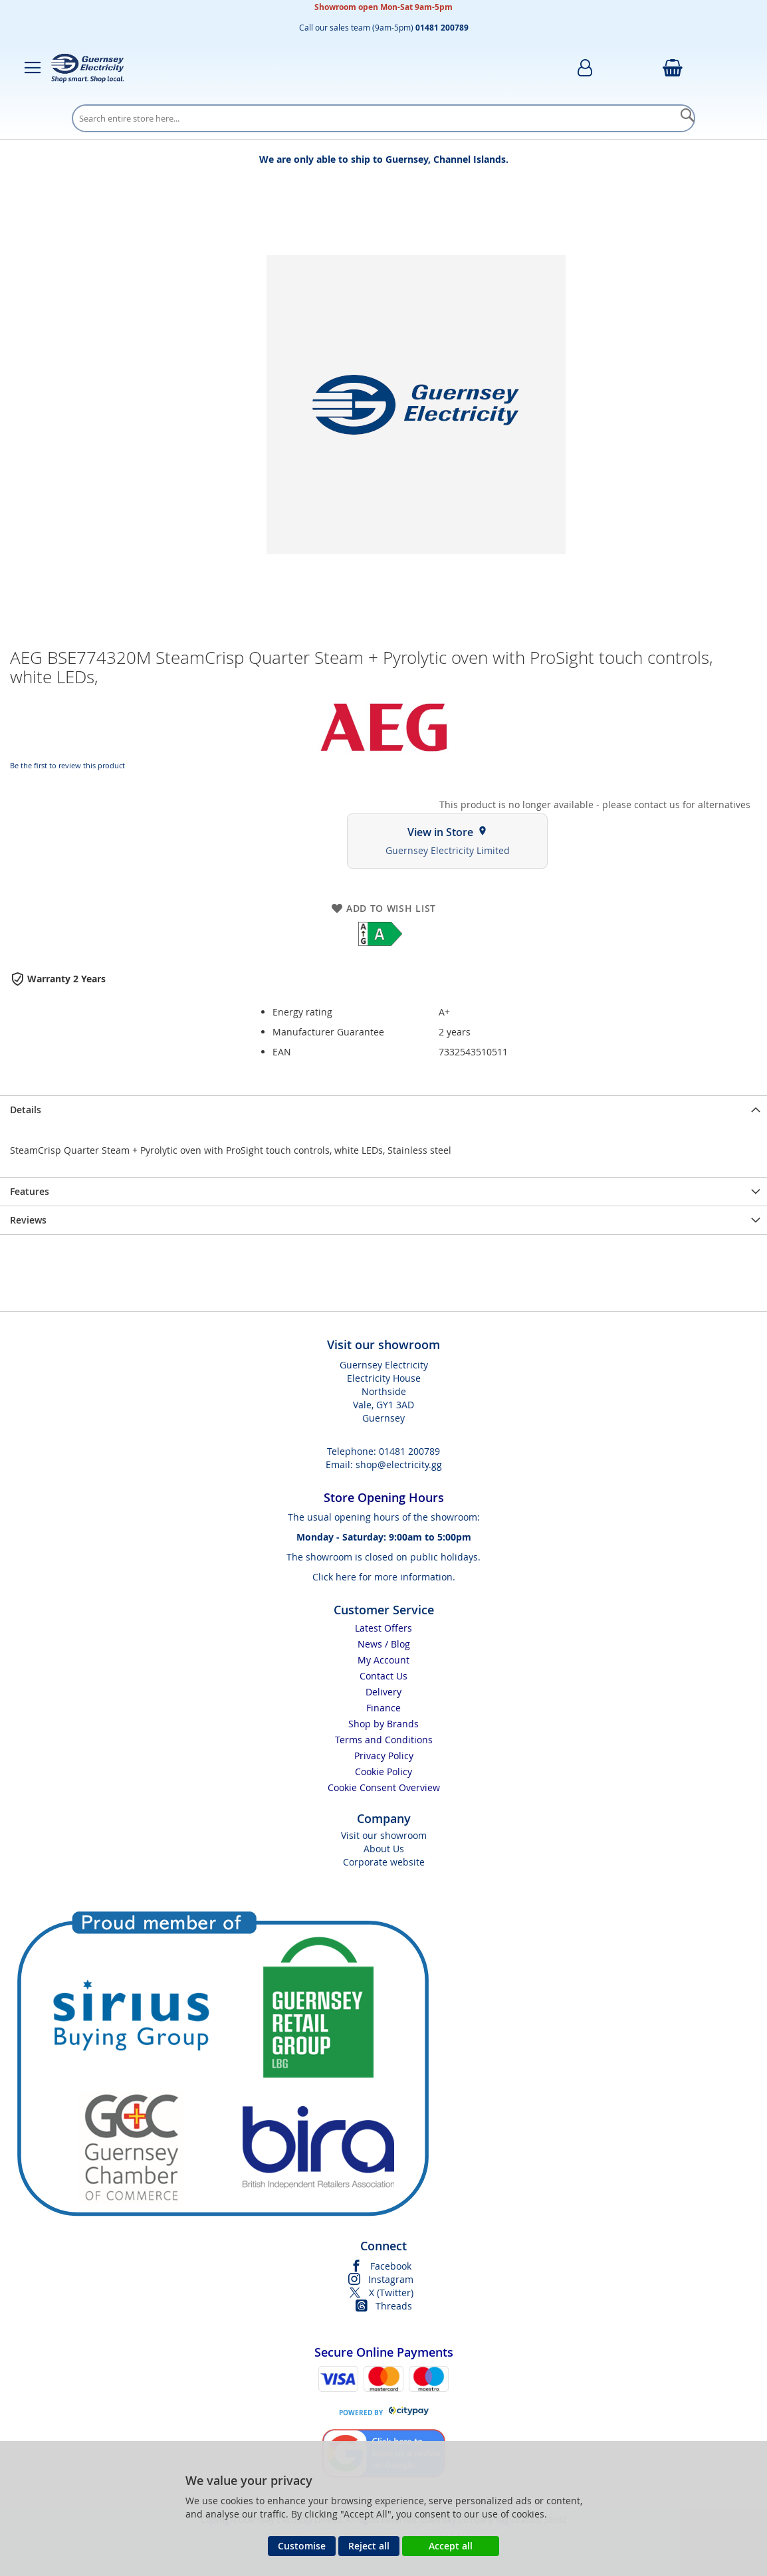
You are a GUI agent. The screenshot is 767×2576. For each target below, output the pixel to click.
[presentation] (383, 1109)
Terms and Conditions (384, 1739)
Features (29, 1191)
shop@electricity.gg (399, 1464)
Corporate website (384, 1862)
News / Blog (384, 1644)
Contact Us (383, 1675)
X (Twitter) (391, 2292)
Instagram (390, 2279)
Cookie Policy (383, 1771)
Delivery (383, 1691)
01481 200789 (409, 1451)
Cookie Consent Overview (384, 1787)
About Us (384, 1848)
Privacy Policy (383, 1755)
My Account (383, 1660)
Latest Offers (383, 1628)
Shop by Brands (383, 1723)
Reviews (28, 1220)
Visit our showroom (384, 1835)
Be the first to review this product (67, 765)
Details (25, 1109)
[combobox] (383, 118)
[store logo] (88, 68)
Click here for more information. (383, 1576)
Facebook (390, 2266)
